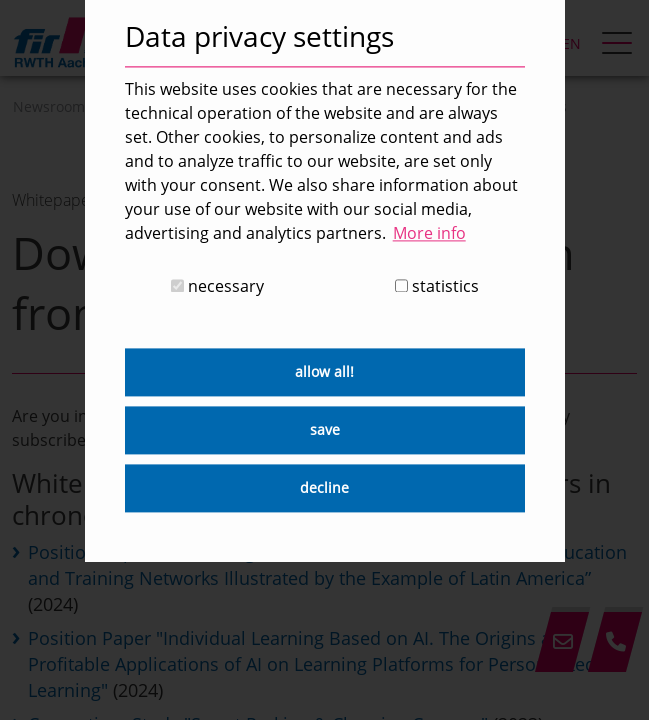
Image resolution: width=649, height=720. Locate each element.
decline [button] (324, 488)
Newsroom (49, 106)
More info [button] (429, 233)
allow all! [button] (324, 372)
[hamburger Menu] (619, 45)
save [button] (325, 430)
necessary (217, 287)
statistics (437, 287)
